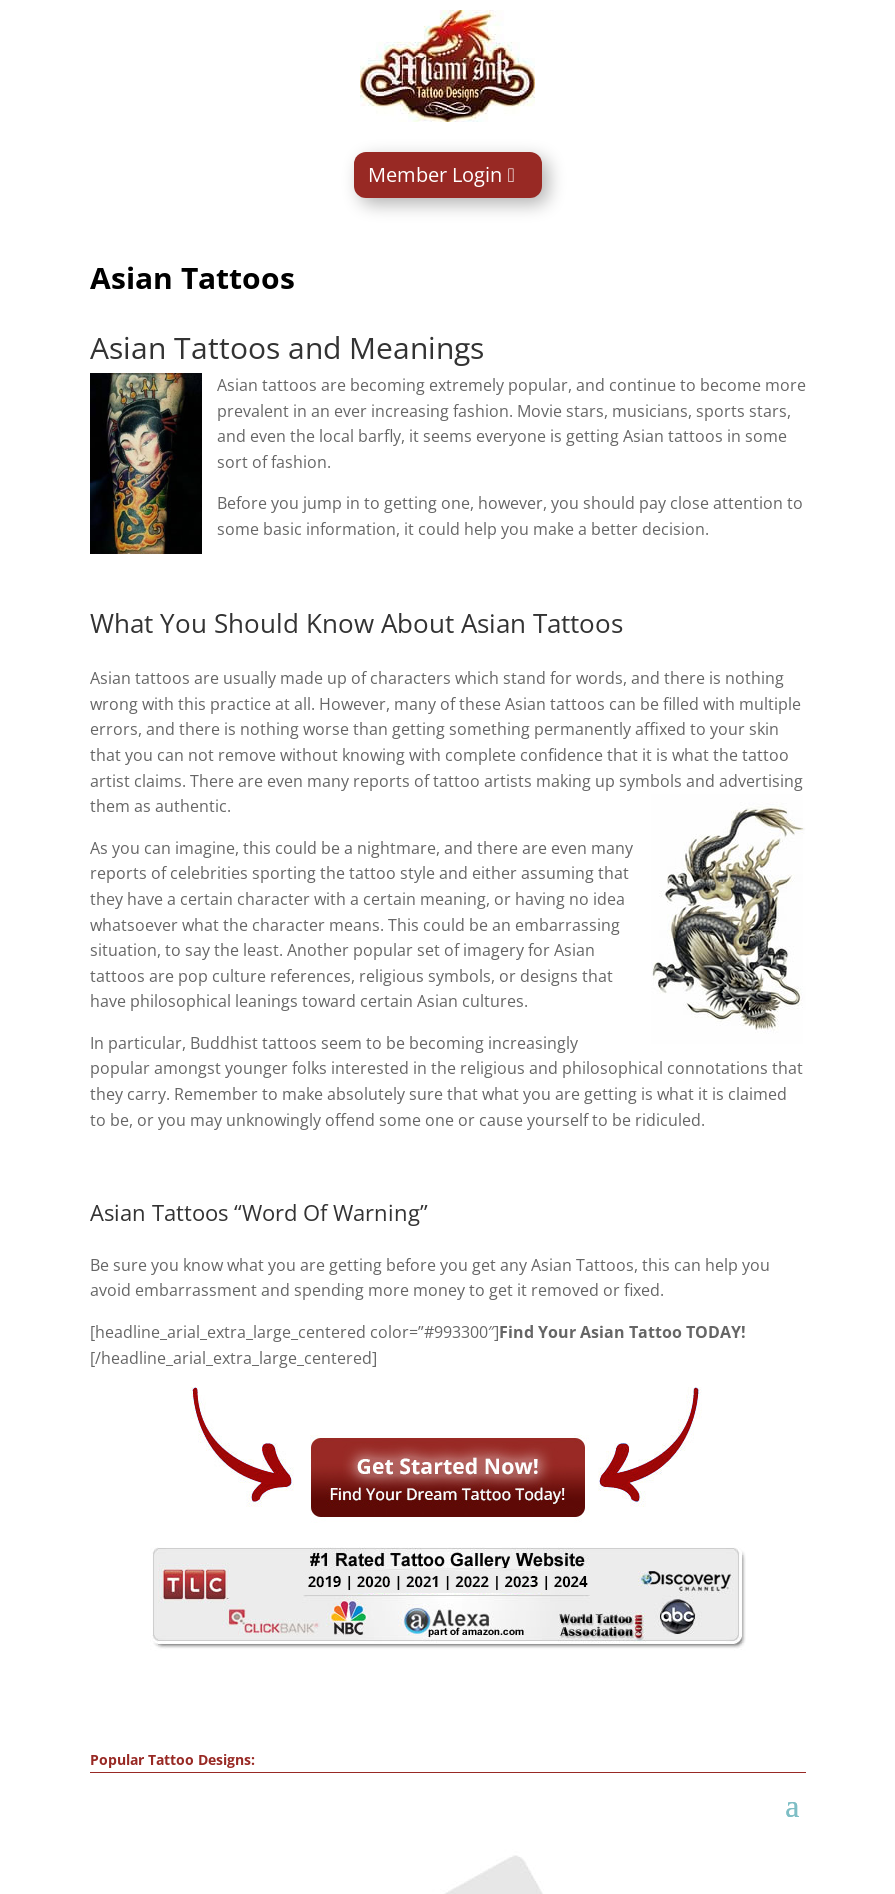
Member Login (435, 174)
